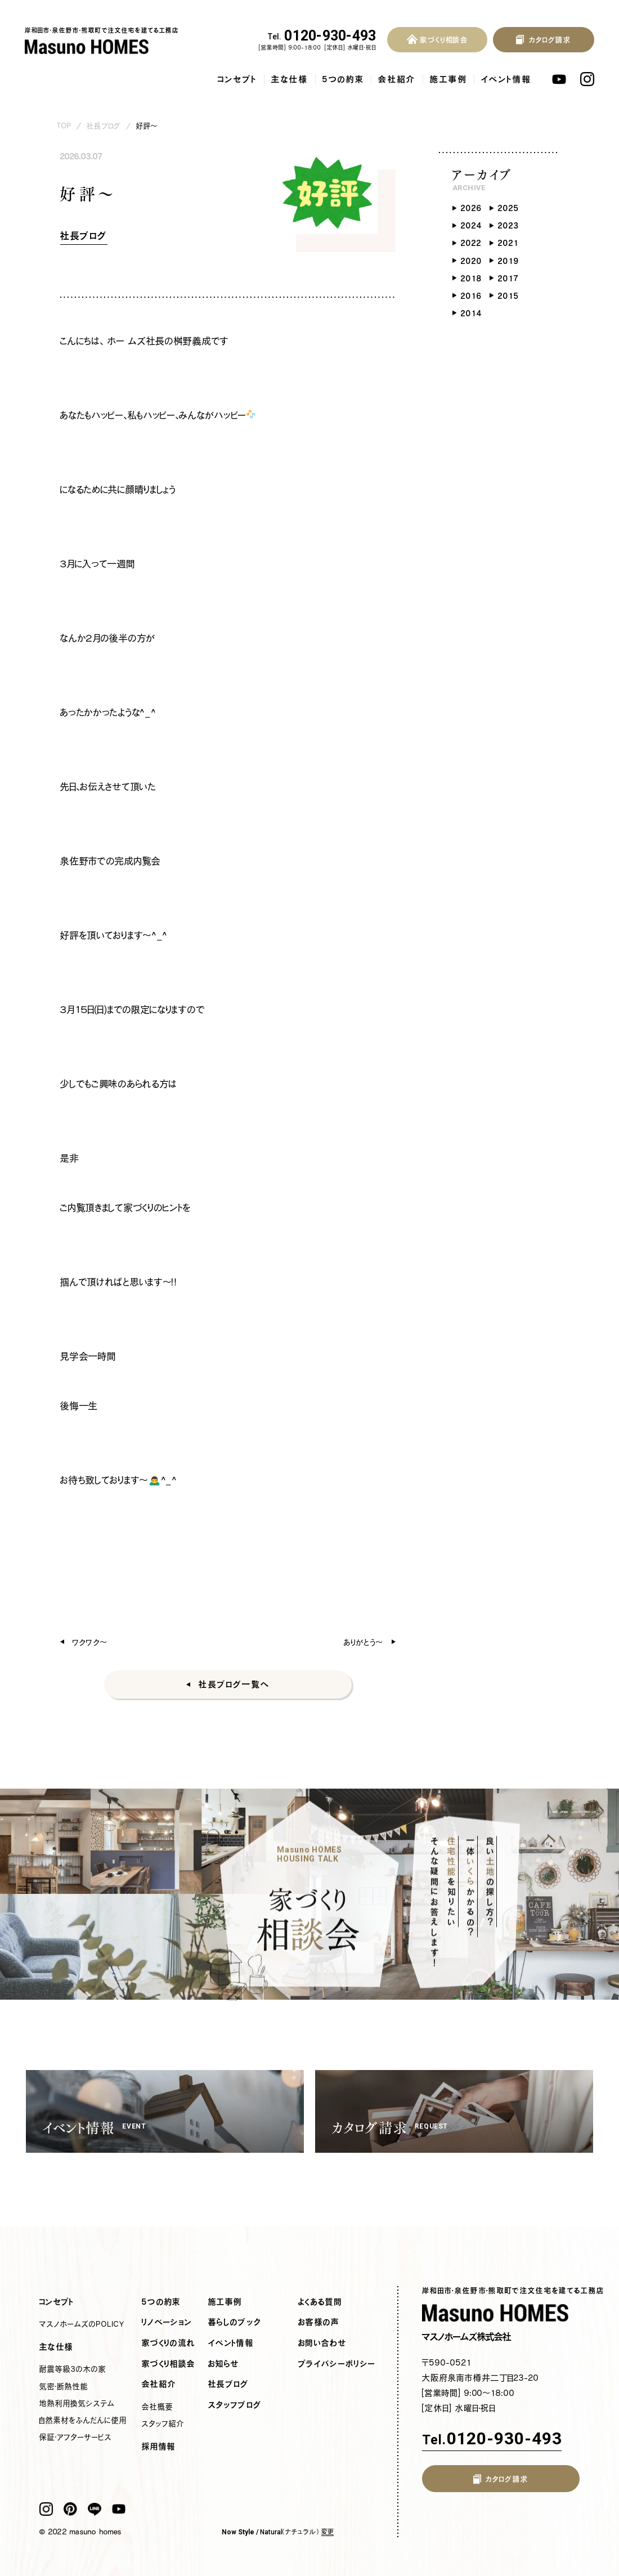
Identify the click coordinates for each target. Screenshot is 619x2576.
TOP (64, 126)
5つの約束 (343, 79)
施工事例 (448, 79)
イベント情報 (506, 79)
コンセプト (237, 79)
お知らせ (223, 2363)
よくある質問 (320, 2301)
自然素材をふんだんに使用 (83, 2420)
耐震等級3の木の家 (72, 2368)
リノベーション (167, 2322)
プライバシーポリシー (336, 2363)
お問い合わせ (322, 2342)
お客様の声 (319, 2322)
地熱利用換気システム (77, 2403)
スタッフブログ (235, 2404)
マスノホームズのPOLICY (82, 2323)
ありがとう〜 (363, 1642)
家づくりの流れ (168, 2342)
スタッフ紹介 (163, 2423)
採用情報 (159, 2446)
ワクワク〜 (90, 1642)
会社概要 (157, 2406)
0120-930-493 (322, 36)
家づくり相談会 (168, 2363)
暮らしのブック (234, 2322)
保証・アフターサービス (75, 2436)
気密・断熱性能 (63, 2386)
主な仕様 (289, 79)
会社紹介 (397, 79)
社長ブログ (104, 126)
